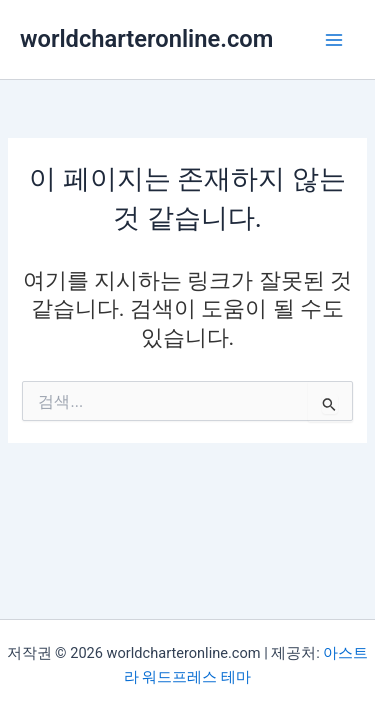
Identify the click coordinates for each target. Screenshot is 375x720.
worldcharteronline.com (146, 39)
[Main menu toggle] (334, 40)
